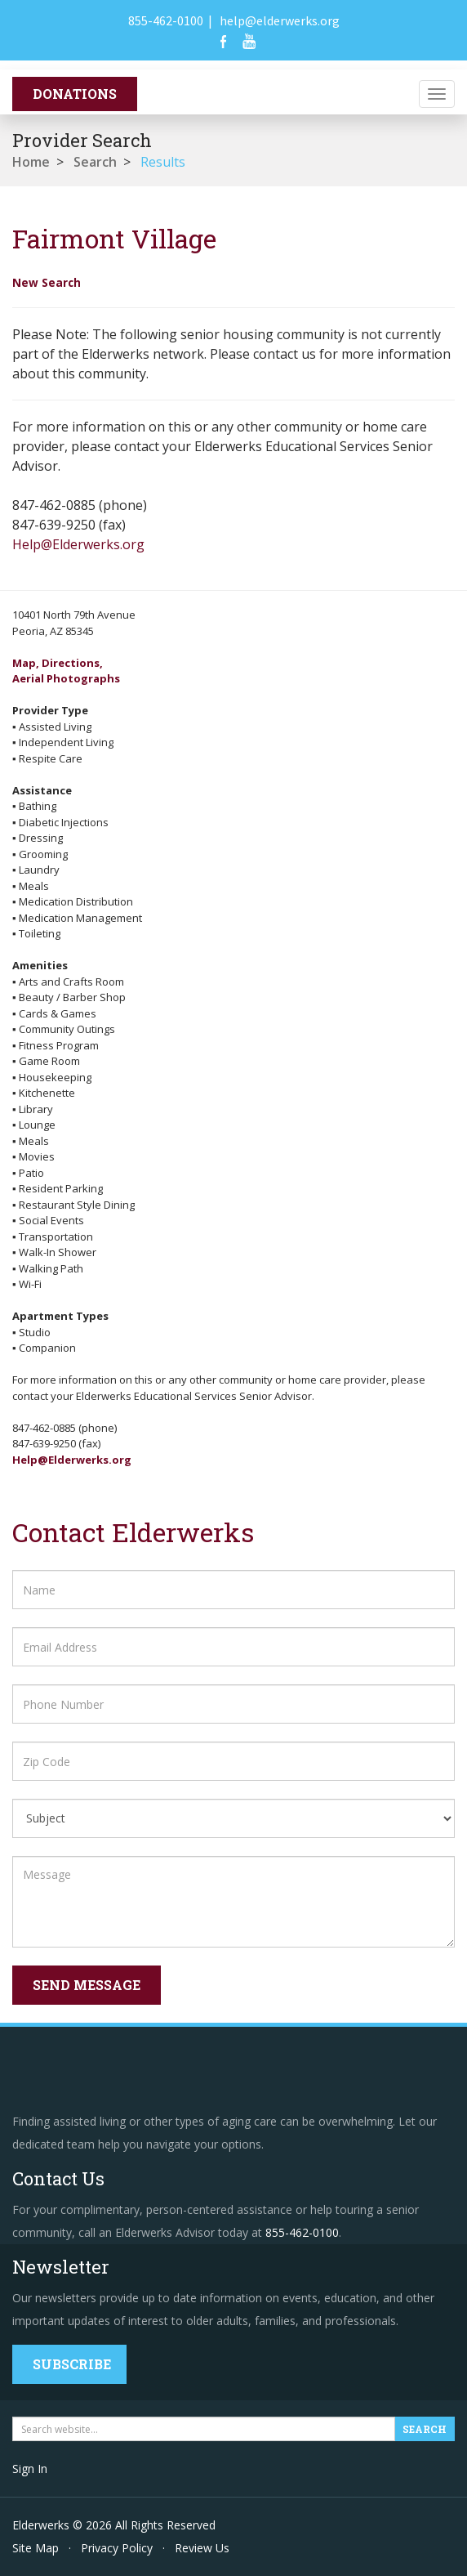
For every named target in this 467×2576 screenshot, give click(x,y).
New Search (46, 282)
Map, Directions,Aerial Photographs (66, 670)
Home (31, 162)
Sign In (29, 2468)
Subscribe (72, 2364)
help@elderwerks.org (280, 20)
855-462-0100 (165, 20)
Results (162, 162)
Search (95, 162)
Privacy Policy (117, 2548)
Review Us (202, 2548)
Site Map (35, 2548)
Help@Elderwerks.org (78, 544)
